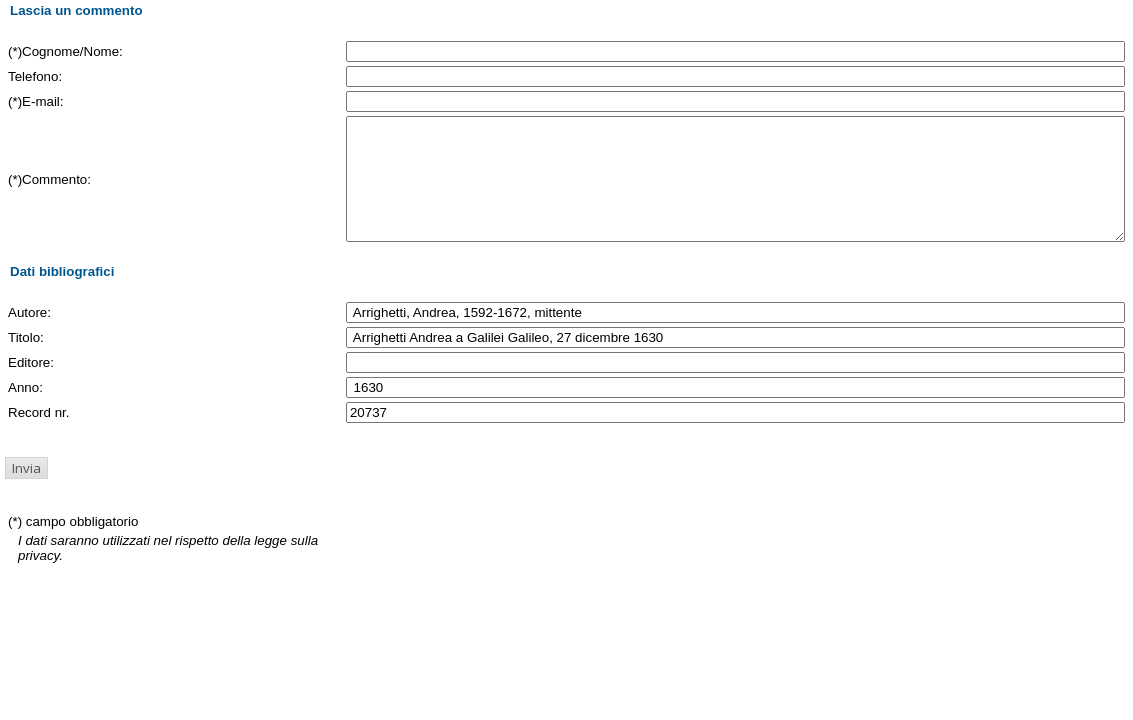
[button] (26, 492)
